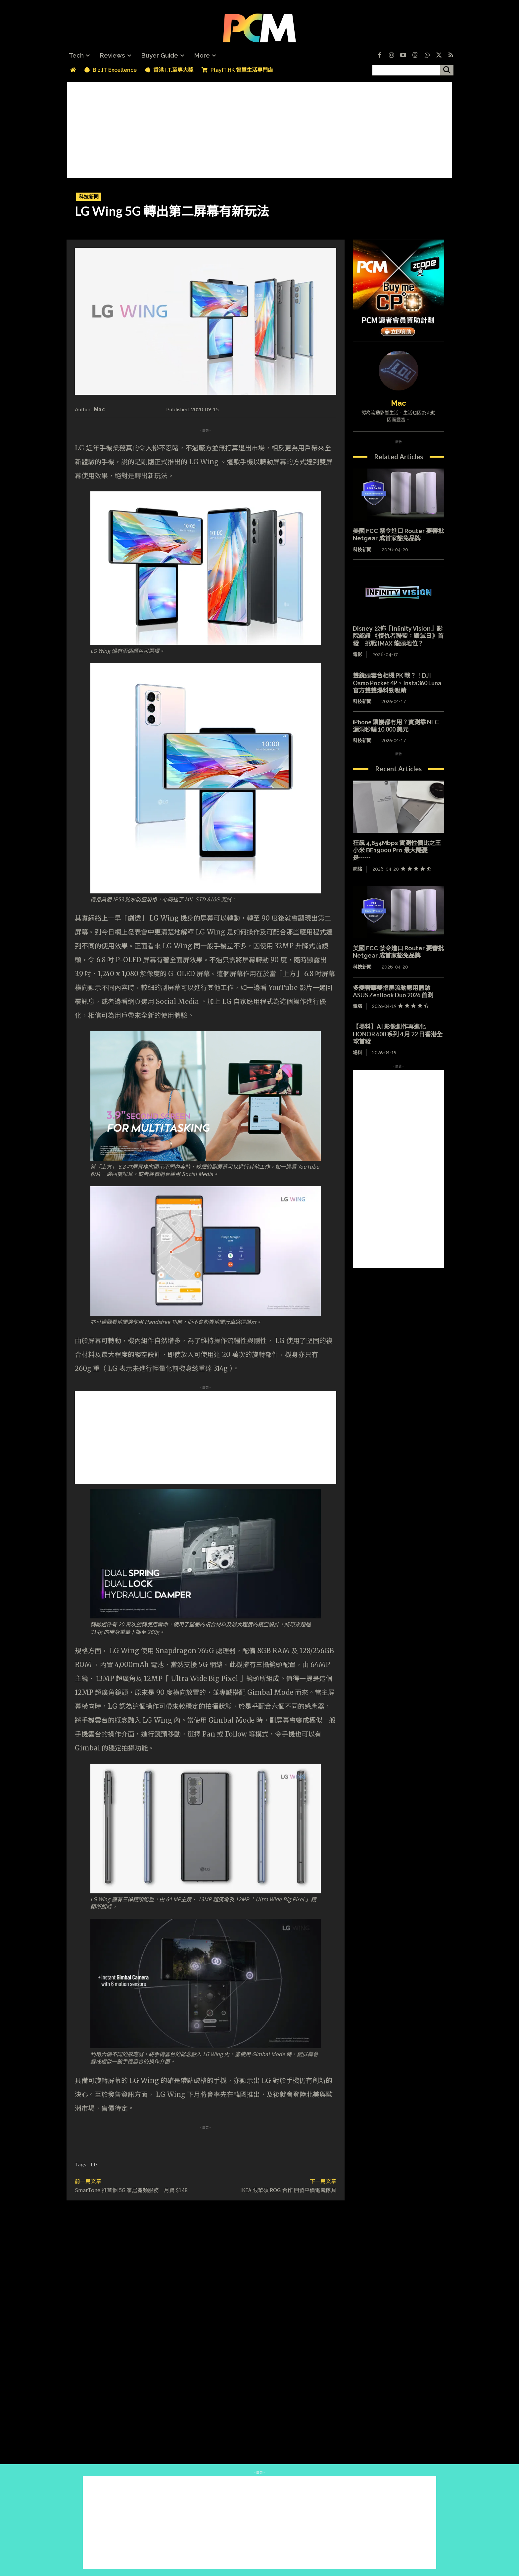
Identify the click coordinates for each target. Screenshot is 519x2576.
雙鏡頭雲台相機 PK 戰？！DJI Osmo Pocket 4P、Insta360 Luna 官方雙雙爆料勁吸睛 (397, 683)
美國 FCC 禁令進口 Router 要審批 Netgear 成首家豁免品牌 (398, 534)
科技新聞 (88, 197)
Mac (99, 409)
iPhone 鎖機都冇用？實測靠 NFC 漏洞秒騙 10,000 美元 (396, 725)
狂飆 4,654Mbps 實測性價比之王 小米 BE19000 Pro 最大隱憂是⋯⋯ (397, 850)
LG (94, 2164)
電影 (357, 654)
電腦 (357, 1006)
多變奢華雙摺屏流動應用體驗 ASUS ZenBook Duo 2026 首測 (394, 991)
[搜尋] (446, 70)
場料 (357, 1052)
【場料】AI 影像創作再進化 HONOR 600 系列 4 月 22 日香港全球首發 (398, 1034)
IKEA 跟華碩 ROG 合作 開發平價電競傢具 (288, 2190)
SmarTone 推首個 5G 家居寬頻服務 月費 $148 (131, 2190)
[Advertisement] (259, 128)
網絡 (357, 869)
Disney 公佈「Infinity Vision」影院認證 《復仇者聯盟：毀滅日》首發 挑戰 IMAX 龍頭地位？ (398, 636)
